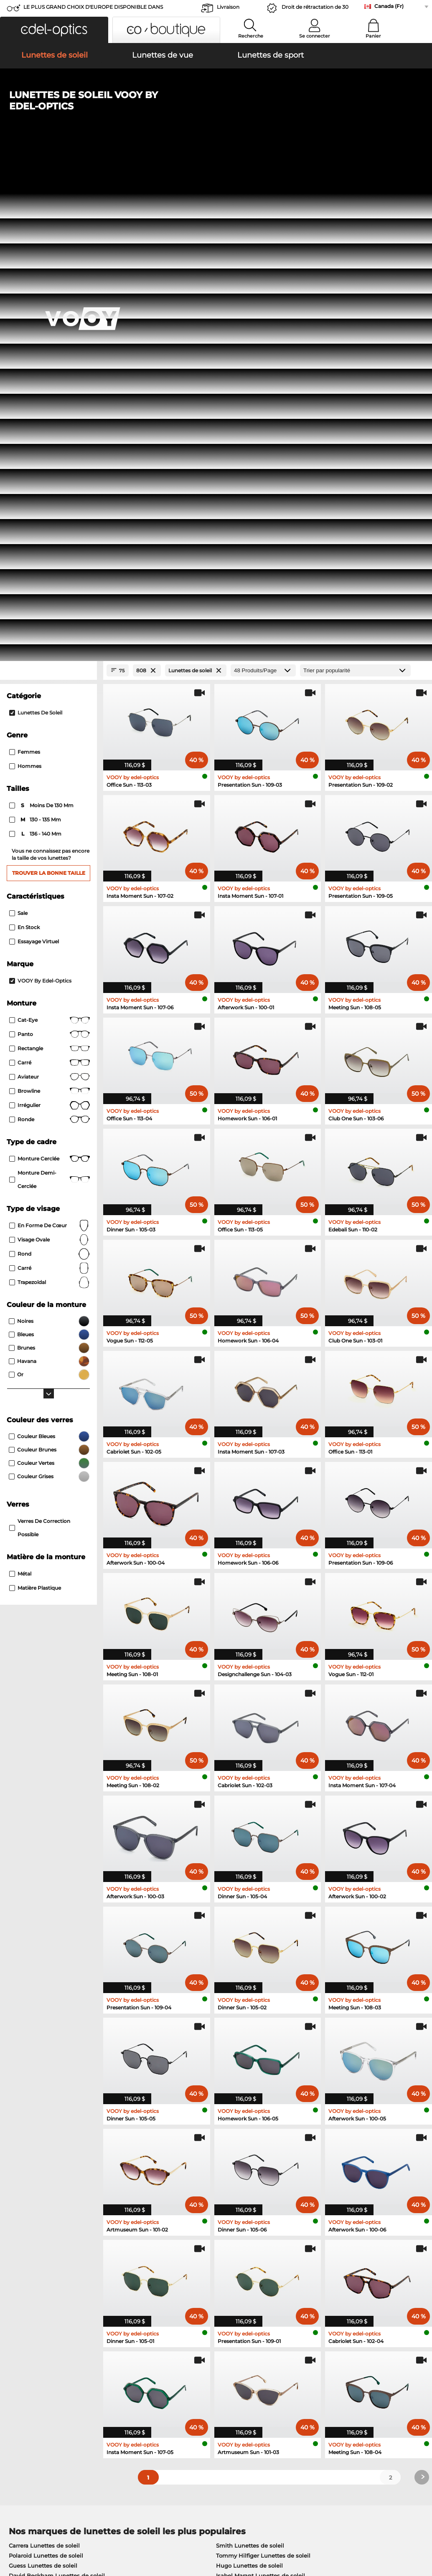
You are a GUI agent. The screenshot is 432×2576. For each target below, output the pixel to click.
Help (293, 2364)
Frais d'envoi (163, 2387)
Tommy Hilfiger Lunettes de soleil (263, 2065)
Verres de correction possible (39, 1037)
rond (49, 763)
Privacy (73, 2536)
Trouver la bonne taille (48, 382)
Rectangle (49, 558)
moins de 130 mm (42, 315)
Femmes (24, 261)
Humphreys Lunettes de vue (49, 2146)
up (421, 2536)
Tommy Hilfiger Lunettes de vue (255, 2136)
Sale (18, 422)
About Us (19, 2364)
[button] (54, 30)
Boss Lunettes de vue (39, 2176)
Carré (49, 572)
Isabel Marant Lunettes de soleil (260, 2085)
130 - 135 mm (35, 329)
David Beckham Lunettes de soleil (57, 2085)
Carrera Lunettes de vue (244, 2146)
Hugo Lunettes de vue (242, 2166)
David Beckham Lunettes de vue (256, 2176)
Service (157, 2364)
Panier (373, 36)
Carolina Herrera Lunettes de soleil (264, 2095)
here (220, 2273)
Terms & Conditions (32, 2536)
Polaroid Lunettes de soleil (46, 2065)
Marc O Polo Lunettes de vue (49, 2136)
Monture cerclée (49, 668)
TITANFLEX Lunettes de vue (250, 2156)
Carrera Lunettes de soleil (44, 2055)
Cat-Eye (49, 529)
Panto (49, 543)
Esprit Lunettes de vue (40, 2166)
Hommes (25, 276)
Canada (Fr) (389, 6)
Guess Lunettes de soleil (43, 2075)
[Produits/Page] (263, 180)
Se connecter (314, 36)
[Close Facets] (48, 180)
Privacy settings (27, 2377)
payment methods (172, 2377)
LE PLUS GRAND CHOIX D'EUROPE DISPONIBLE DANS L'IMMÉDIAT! (93, 9)
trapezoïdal (49, 791)
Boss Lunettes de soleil (41, 2095)
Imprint (96, 2536)
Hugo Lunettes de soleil (249, 2075)
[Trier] (355, 180)
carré (49, 777)
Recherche (250, 36)
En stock (24, 436)
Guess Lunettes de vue (41, 2156)
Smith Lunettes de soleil (250, 2055)
